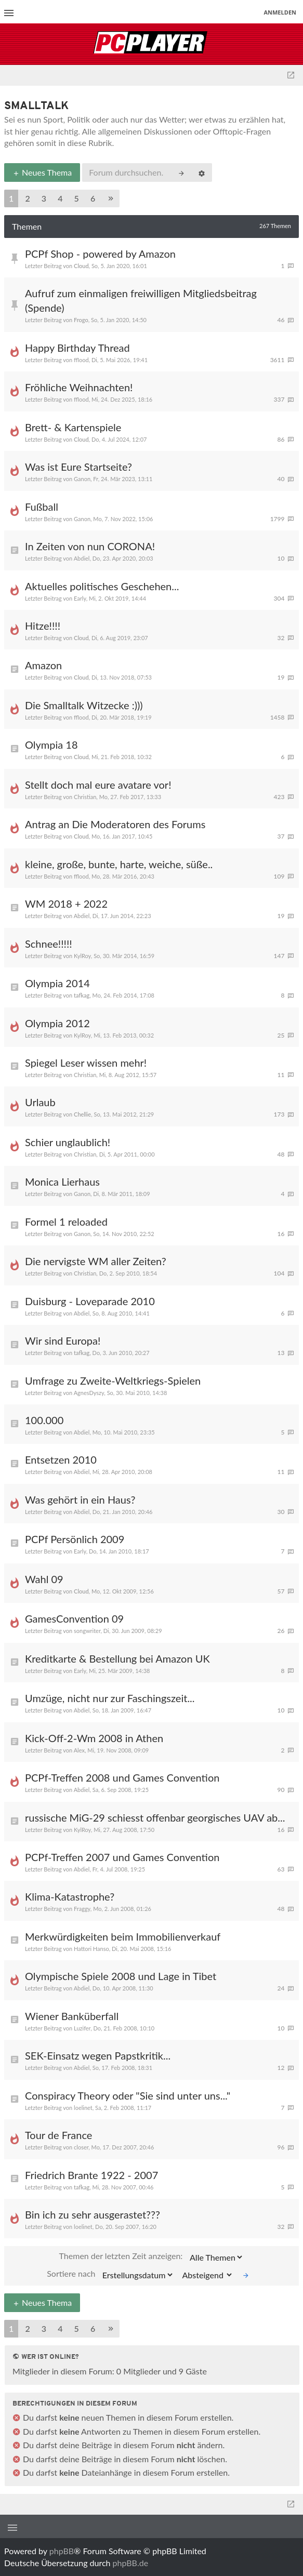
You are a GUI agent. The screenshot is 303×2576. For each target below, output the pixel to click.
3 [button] (44, 198)
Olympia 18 (51, 744)
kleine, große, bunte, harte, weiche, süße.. (119, 864)
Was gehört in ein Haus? (80, 1499)
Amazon (43, 665)
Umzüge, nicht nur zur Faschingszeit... (110, 1698)
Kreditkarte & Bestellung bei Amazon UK (117, 1658)
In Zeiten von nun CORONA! (90, 546)
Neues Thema (42, 172)
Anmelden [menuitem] (280, 12)
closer (81, 2147)
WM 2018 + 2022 (66, 903)
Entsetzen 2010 (61, 1459)
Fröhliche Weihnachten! (79, 387)
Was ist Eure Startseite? (78, 466)
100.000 (44, 1420)
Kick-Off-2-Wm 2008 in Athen (94, 1738)
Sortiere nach (110, 2274)
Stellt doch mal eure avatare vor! (98, 784)
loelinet (83, 2107)
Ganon (82, 478)
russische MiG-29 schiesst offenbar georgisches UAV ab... (155, 1817)
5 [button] (76, 198)
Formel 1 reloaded (66, 1221)
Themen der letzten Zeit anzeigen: (151, 2257)
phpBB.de (131, 2563)
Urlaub (40, 1102)
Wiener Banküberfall (71, 2016)
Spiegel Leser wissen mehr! (86, 1062)
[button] (111, 199)
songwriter (87, 1630)
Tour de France (58, 2135)
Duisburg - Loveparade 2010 (90, 1301)
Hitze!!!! (42, 625)
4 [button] (60, 198)
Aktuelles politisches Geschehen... (102, 586)
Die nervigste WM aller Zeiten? (95, 1261)
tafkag (81, 995)
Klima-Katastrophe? (69, 1896)
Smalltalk (36, 106)
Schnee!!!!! (48, 943)
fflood (81, 359)
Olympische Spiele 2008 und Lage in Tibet (120, 1976)
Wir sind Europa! (62, 1340)
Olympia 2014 (57, 983)
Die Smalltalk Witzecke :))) (84, 705)
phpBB (61, 2551)
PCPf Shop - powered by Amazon (100, 253)
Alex (79, 1750)
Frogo (81, 319)
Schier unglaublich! (67, 1142)
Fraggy (82, 1908)
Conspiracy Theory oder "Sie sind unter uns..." (127, 2095)
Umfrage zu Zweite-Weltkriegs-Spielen (113, 1380)
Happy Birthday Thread (77, 347)
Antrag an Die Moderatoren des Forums (115, 824)
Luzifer (82, 2028)
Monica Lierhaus (62, 1181)
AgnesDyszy (89, 1392)
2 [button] (27, 198)
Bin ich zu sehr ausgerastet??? (92, 2214)
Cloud (81, 265)
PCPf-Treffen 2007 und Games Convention (122, 1857)
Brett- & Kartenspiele (73, 427)
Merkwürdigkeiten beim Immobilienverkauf (122, 1936)
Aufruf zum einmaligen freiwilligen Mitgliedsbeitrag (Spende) (141, 300)
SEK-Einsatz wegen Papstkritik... (97, 2055)
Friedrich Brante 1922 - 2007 (91, 2175)
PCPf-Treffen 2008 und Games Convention (122, 1777)
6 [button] (92, 198)
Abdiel (82, 558)
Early (80, 598)
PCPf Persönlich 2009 (74, 1539)
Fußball (41, 506)
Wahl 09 (44, 1579)
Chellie (82, 1114)
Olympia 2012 (57, 1023)
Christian (85, 796)
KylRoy (82, 955)
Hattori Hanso (91, 1948)
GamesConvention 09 (74, 1618)
